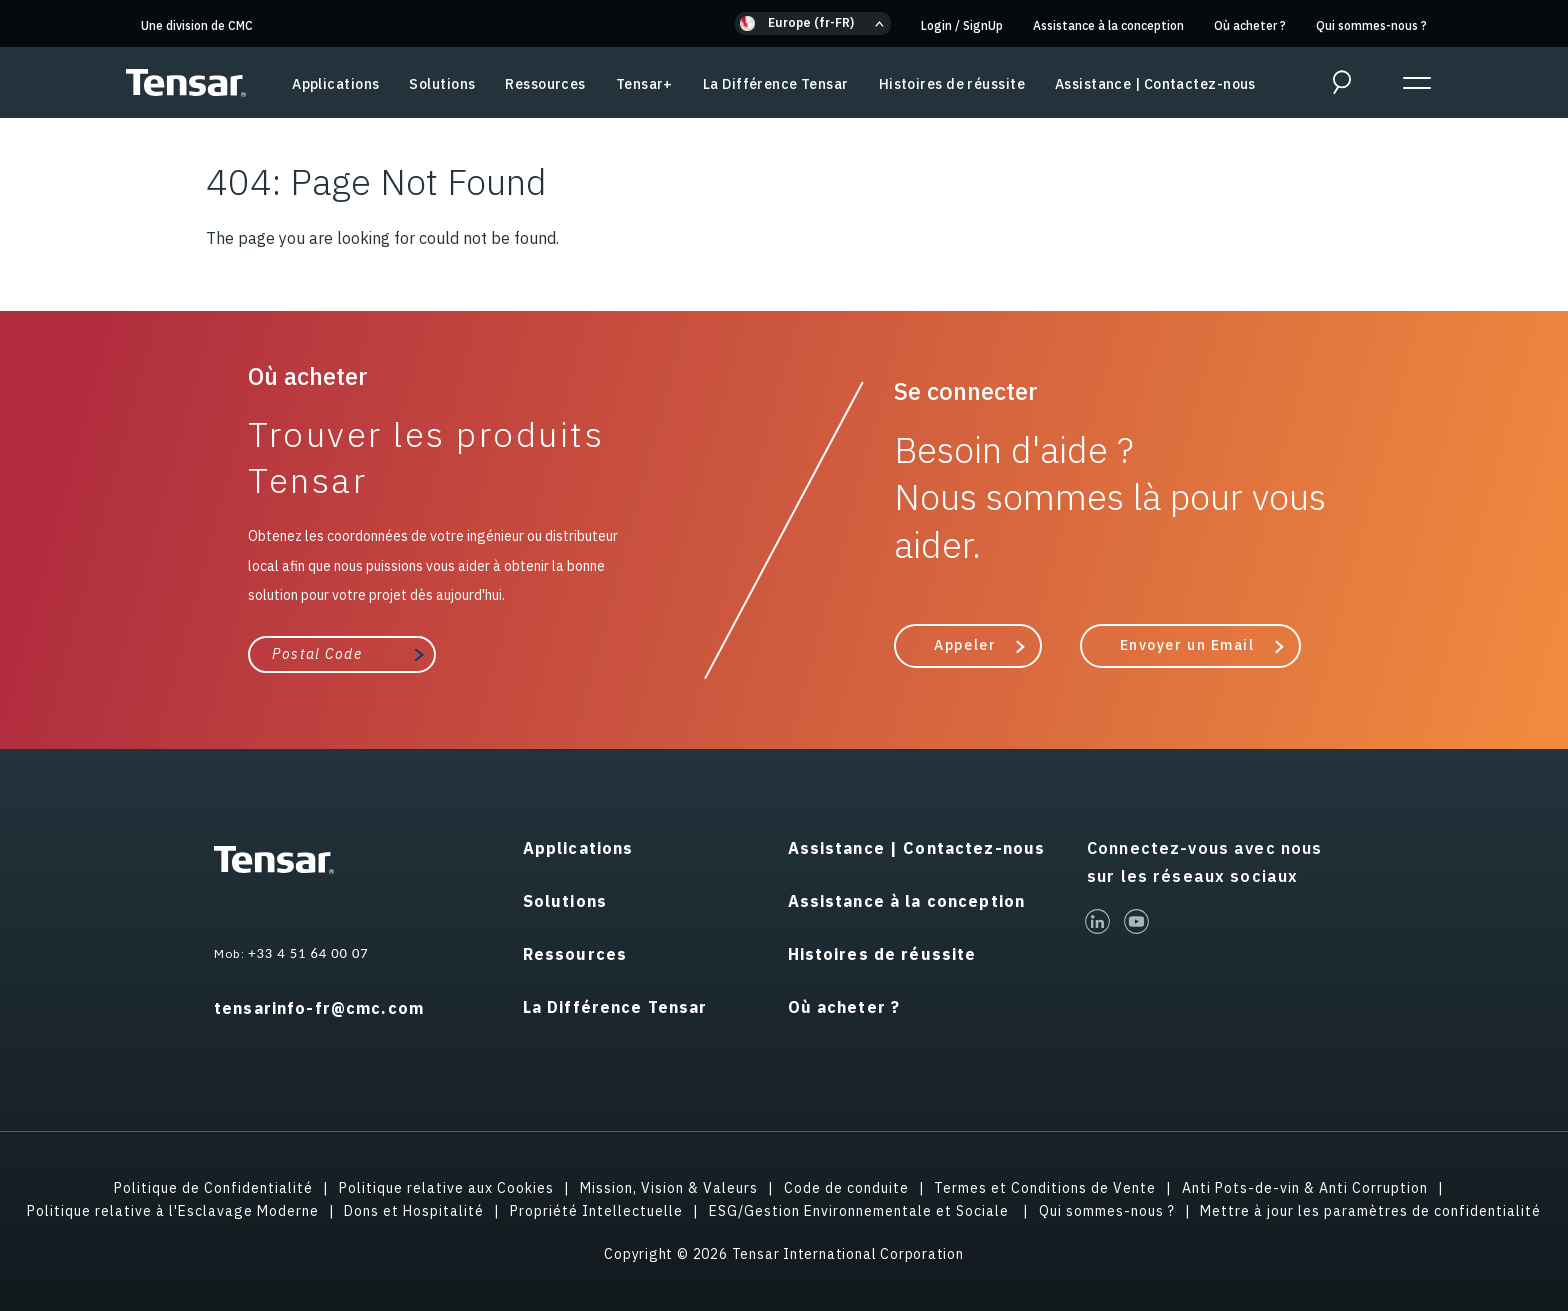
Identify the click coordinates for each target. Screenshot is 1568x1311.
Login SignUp (962, 25)
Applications (335, 84)
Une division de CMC (197, 25)
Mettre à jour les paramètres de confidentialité (1370, 1211)
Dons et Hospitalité (414, 1211)
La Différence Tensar (776, 84)
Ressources (545, 84)
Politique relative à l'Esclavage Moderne (173, 1211)
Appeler (965, 645)
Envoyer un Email (1187, 645)
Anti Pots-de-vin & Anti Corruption (1305, 1188)
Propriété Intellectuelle (596, 1211)
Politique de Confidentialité (213, 1188)
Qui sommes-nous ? (1371, 25)
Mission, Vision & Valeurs (669, 1188)
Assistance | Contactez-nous (1155, 84)
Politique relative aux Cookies (446, 1188)
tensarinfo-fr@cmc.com (319, 1008)
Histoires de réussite (952, 84)
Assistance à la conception (1108, 25)
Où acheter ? (1250, 25)
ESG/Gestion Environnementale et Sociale (861, 1211)
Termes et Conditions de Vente (1045, 1188)
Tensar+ (644, 84)
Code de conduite (846, 1188)
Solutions (442, 84)
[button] (813, 23)
